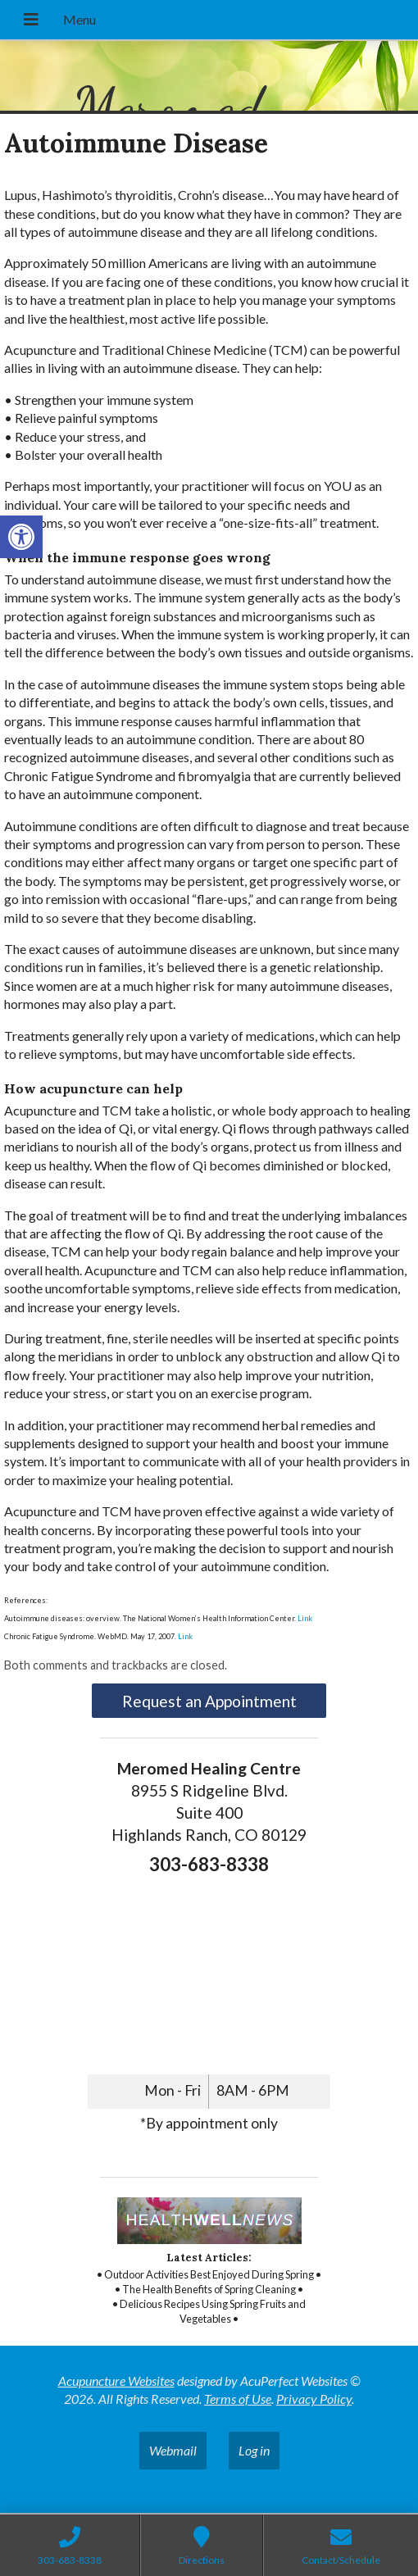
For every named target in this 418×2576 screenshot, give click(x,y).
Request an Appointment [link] (209, 1701)
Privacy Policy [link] (314, 2398)
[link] (21, 537)
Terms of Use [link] (237, 2398)
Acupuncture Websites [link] (116, 2380)
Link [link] (305, 1618)
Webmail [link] (173, 2450)
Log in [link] (254, 2450)
